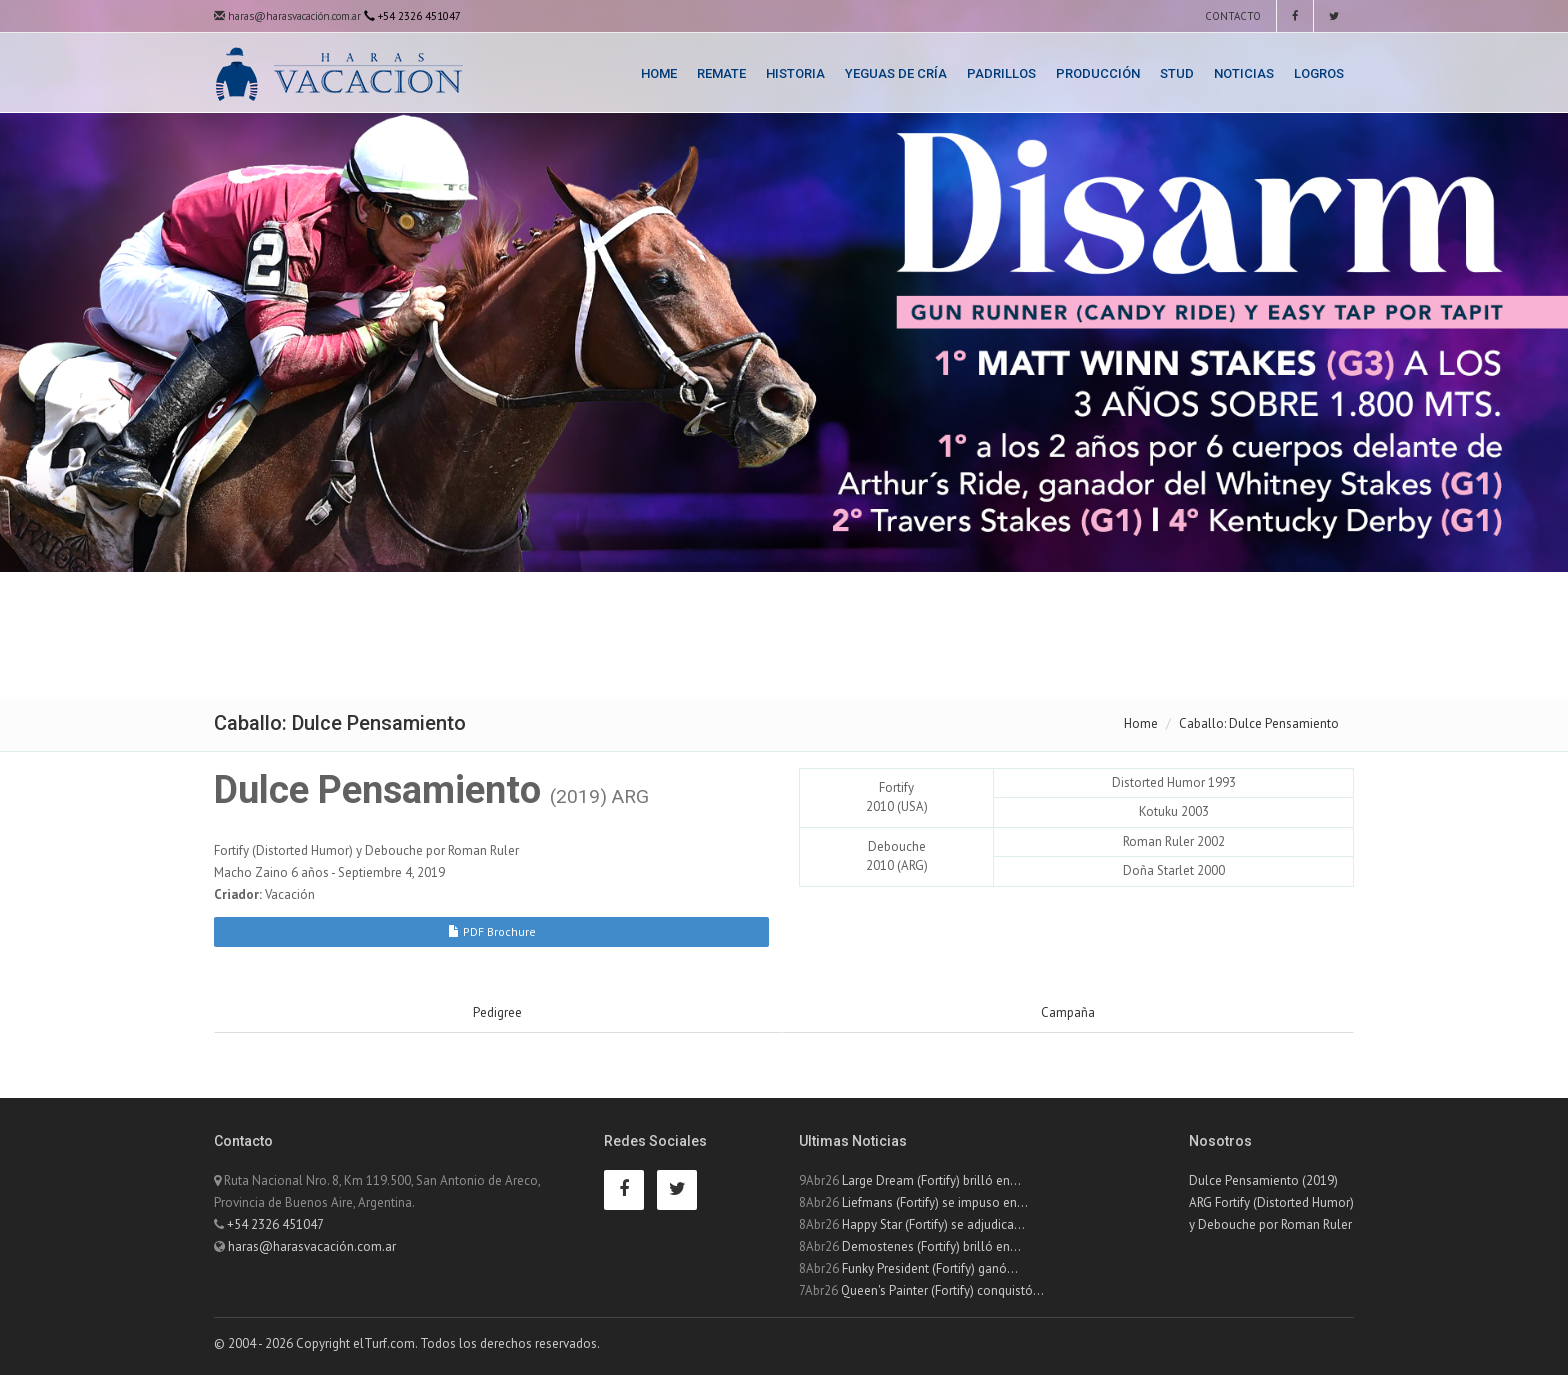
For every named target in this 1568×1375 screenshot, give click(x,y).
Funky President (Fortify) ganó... (930, 1268)
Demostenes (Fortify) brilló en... (931, 1246)
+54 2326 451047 (275, 1224)
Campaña (1068, 1012)
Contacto (1231, 16)
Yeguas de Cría (896, 73)
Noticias (1244, 73)
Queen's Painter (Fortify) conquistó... (942, 1290)
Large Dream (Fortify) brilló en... (931, 1180)
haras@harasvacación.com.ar (287, 16)
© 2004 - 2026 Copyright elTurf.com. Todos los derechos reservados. (407, 1343)
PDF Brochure (492, 931)
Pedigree (497, 1012)
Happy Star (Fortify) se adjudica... (933, 1224)
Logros (1319, 73)
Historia (795, 73)
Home (659, 73)
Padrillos (1001, 73)
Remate (721, 73)
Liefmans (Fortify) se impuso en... (935, 1202)
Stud (1177, 73)
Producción (1098, 73)
